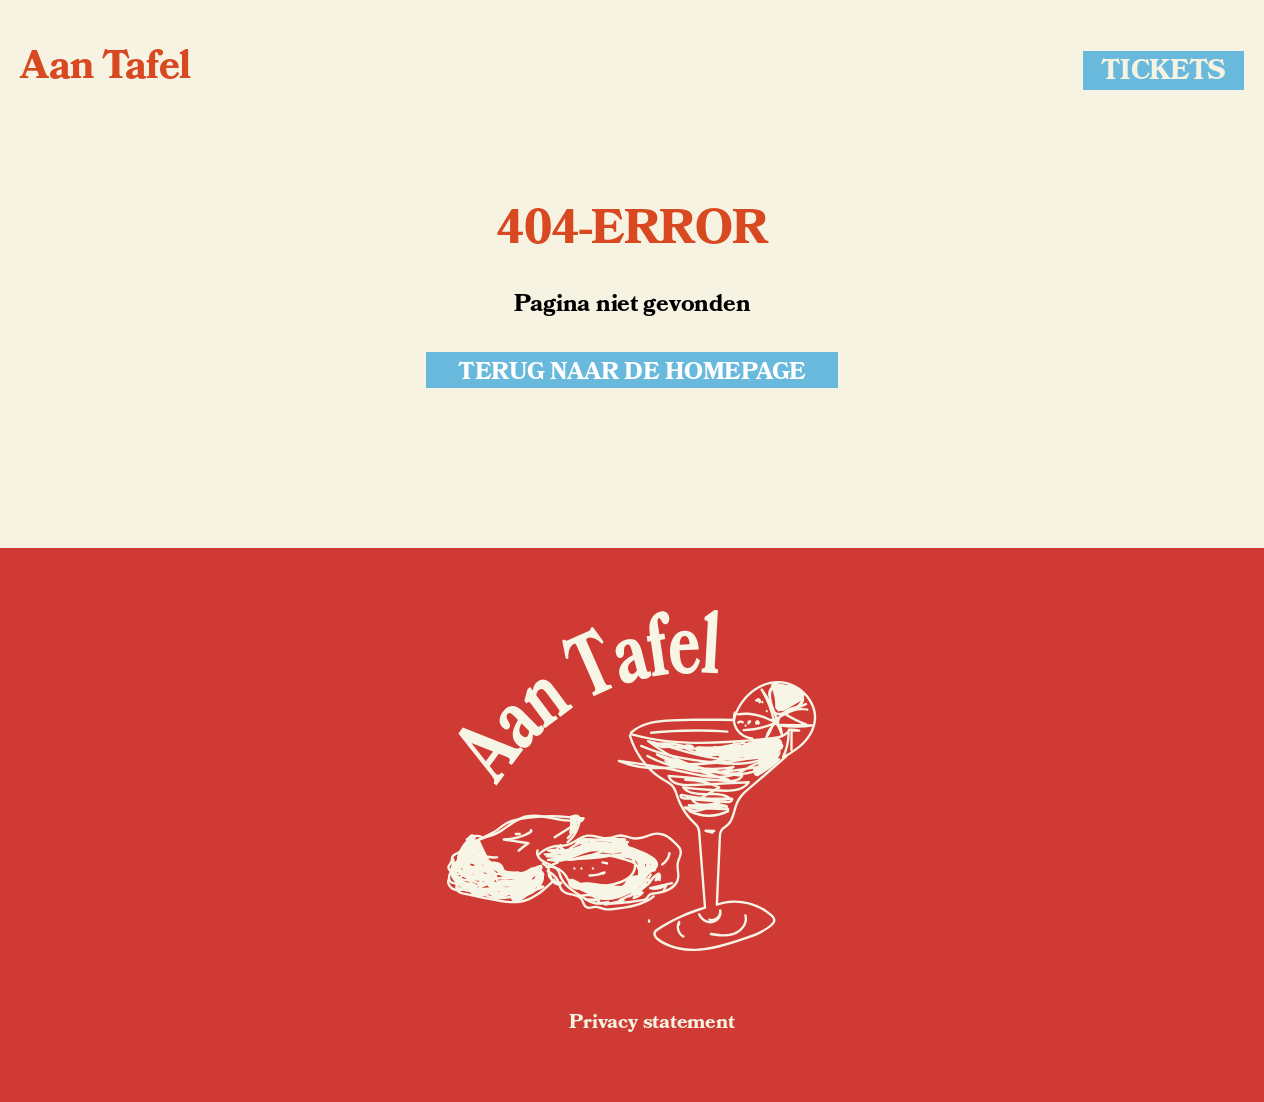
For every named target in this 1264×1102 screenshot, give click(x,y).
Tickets (1163, 70)
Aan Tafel (105, 70)
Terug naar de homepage (632, 371)
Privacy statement (651, 1024)
